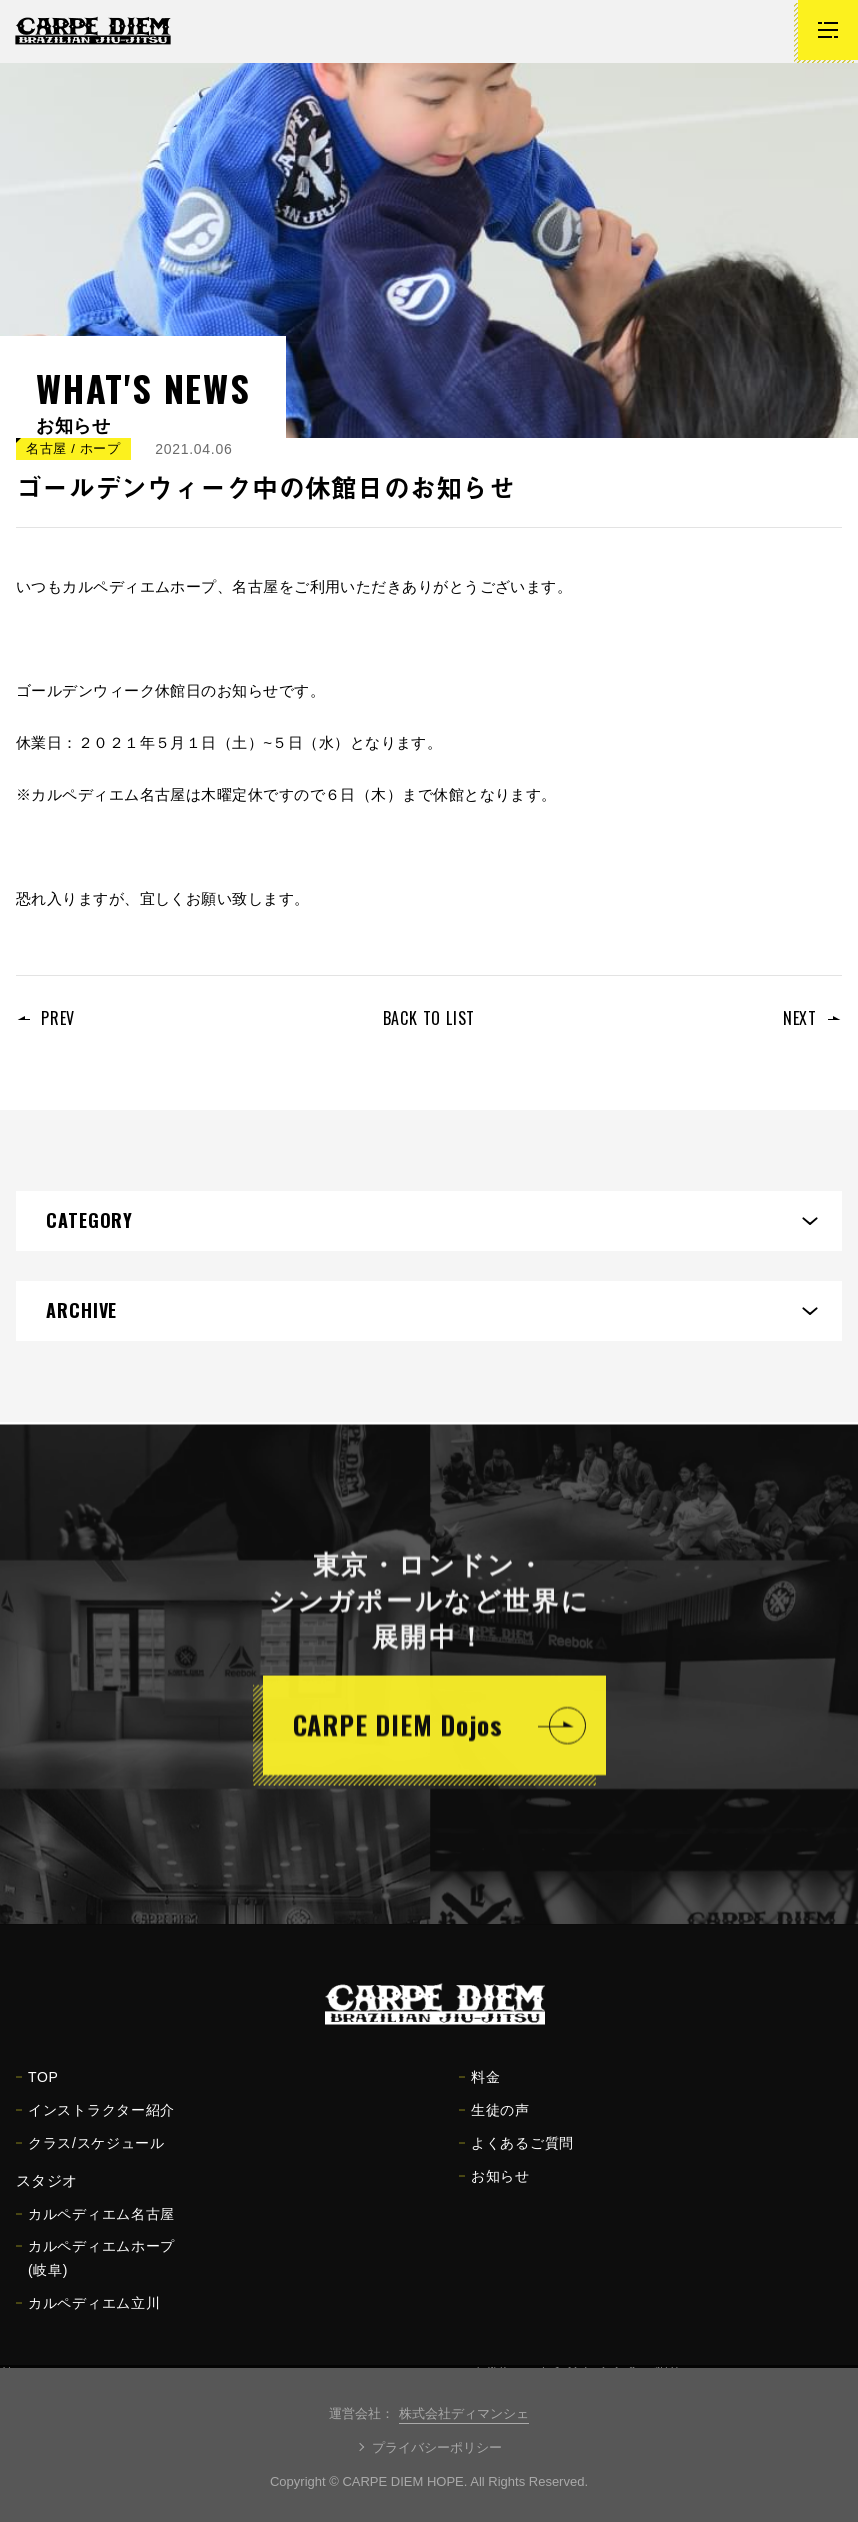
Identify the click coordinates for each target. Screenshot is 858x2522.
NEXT (800, 1018)
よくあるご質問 (516, 2155)
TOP (37, 2089)
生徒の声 (494, 2122)
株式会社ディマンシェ (464, 2413)
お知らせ (494, 2188)
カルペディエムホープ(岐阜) (95, 2270)
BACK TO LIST (429, 1018)
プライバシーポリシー (437, 2447)
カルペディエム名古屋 (95, 2226)
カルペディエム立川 (88, 2315)
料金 (479, 2089)
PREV (58, 1018)
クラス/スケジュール (90, 2155)
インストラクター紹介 (95, 2122)
